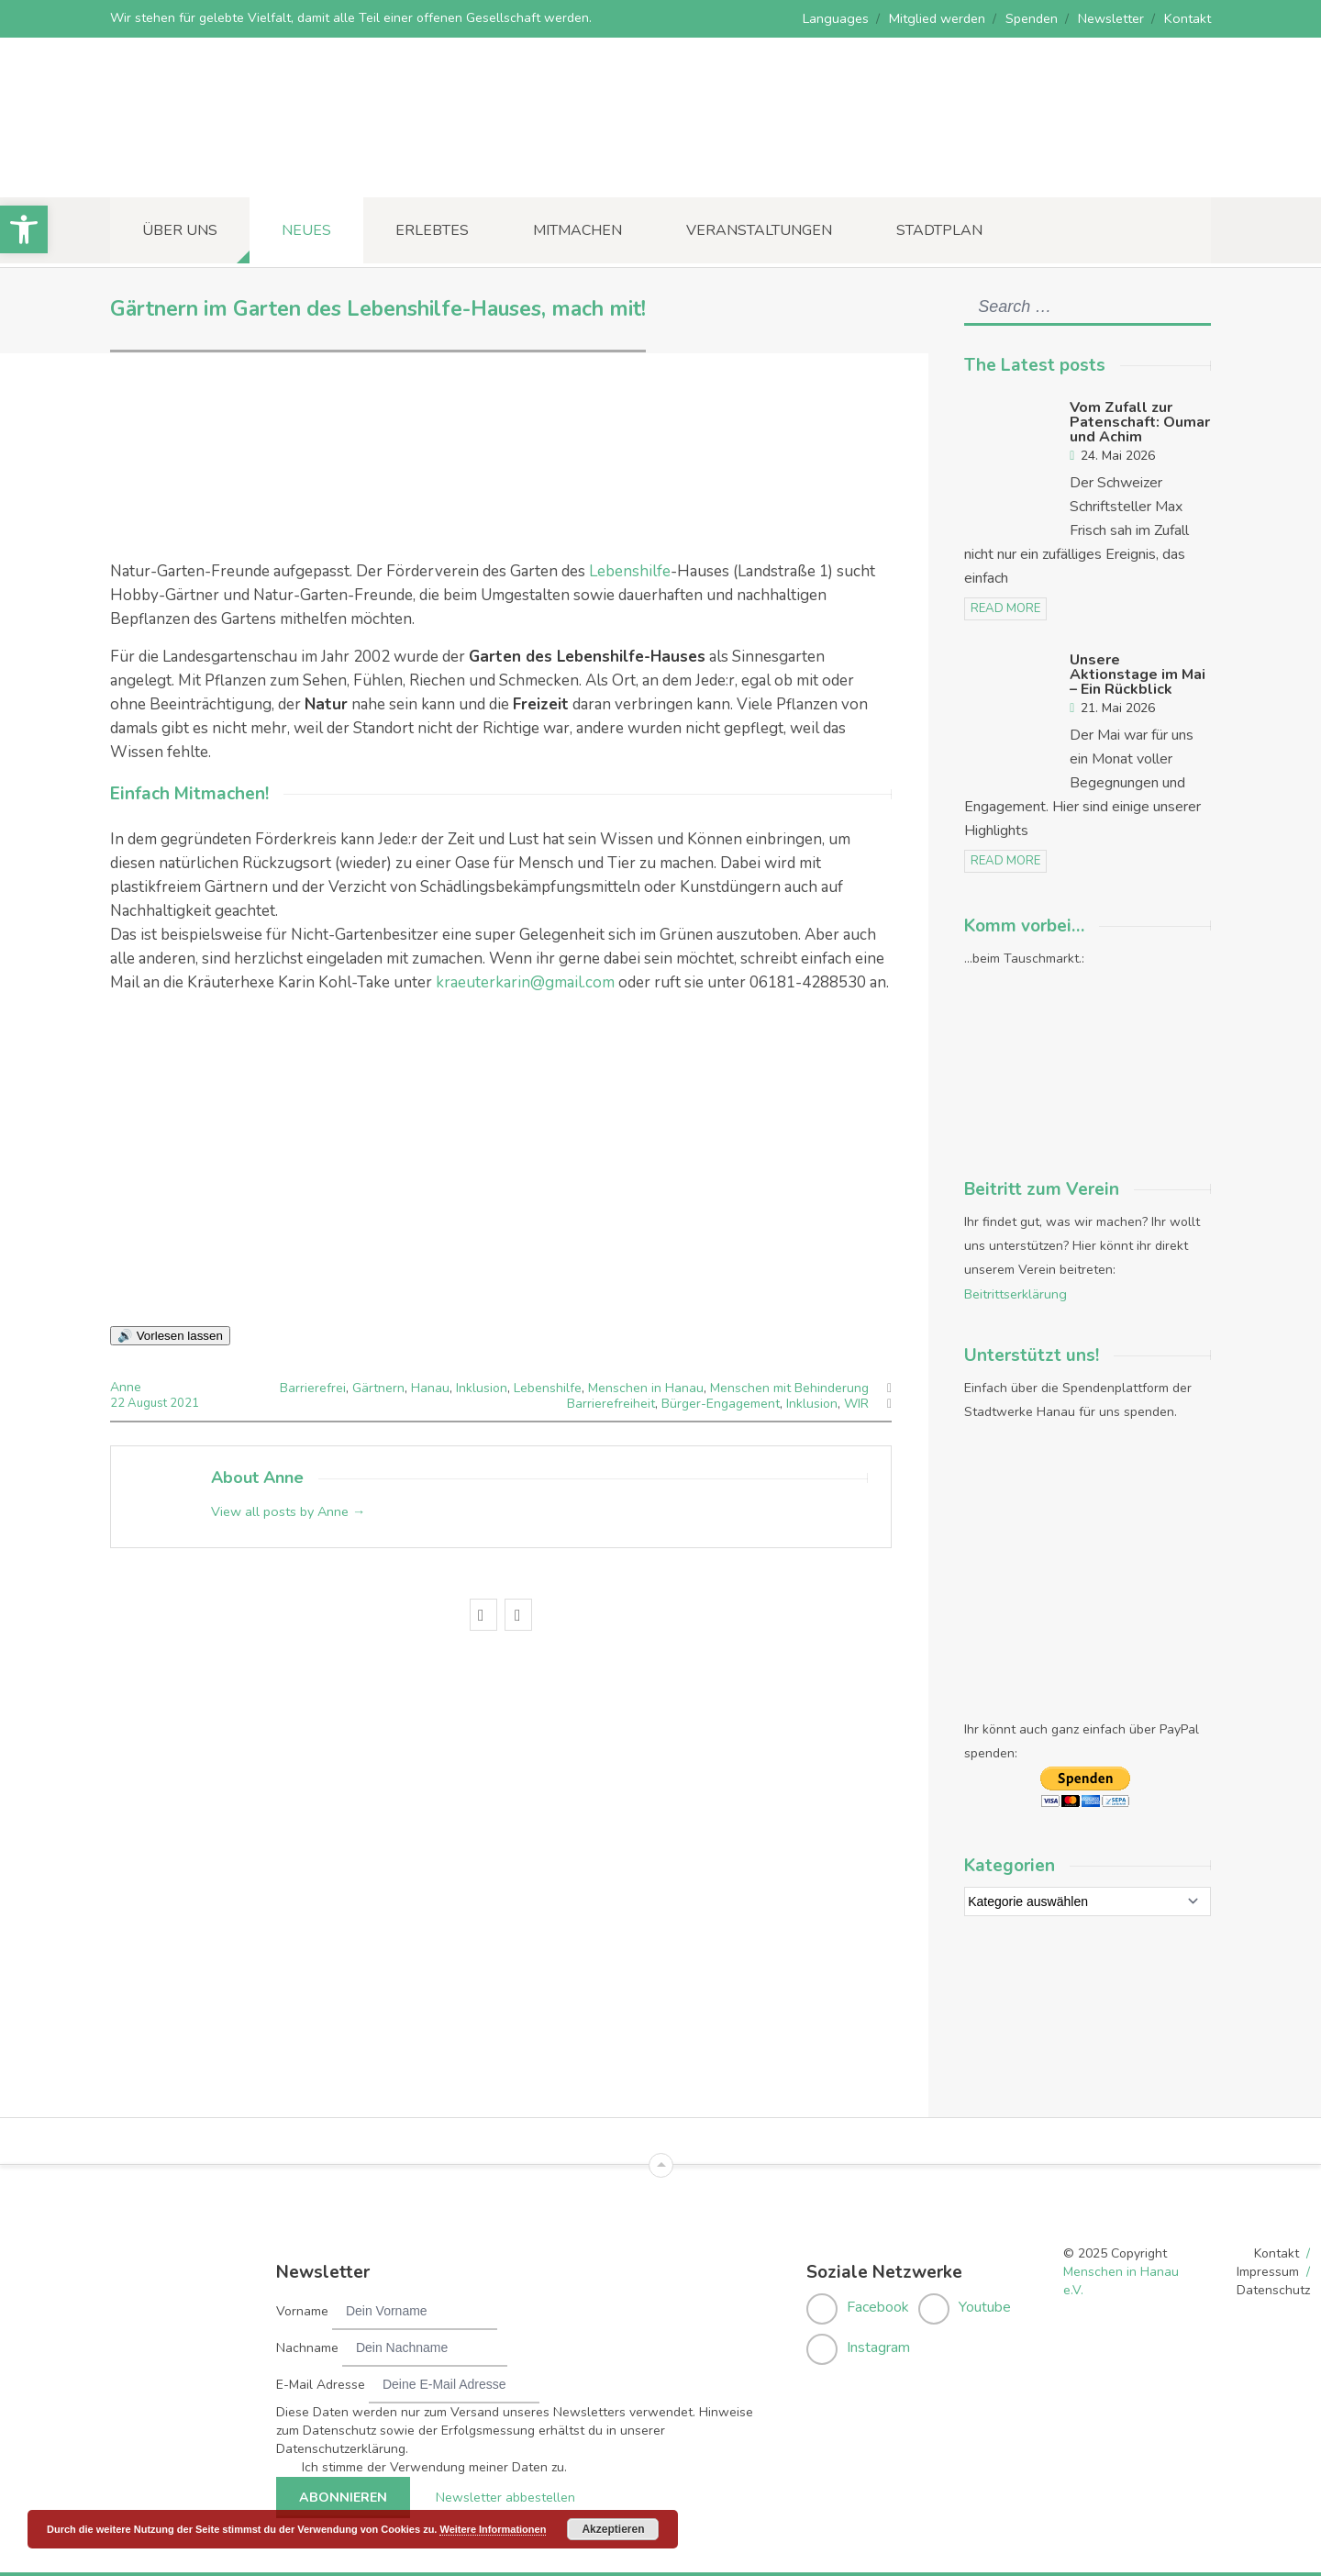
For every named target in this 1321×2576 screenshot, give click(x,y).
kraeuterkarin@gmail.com (525, 982)
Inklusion (481, 1387)
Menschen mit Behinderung (789, 1387)
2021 (183, 1402)
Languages (840, 18)
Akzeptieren (613, 2529)
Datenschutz (1273, 2284)
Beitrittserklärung (1015, 1291)
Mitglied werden (940, 18)
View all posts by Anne (287, 1510)
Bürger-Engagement (720, 1402)
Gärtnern (378, 1387)
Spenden (1033, 18)
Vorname (302, 2305)
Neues (306, 230)
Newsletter (1113, 18)
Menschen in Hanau (646, 1387)
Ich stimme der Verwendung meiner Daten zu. (434, 2461)
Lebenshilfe (630, 571)
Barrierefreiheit (611, 1402)
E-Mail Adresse (320, 2379)
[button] (24, 229)
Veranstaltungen (759, 230)
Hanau (430, 1387)
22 (119, 1402)
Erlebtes (432, 230)
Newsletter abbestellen (501, 2492)
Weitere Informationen (492, 2529)
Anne (125, 1387)
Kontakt (1188, 18)
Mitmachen (577, 230)
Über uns (179, 230)
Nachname (307, 2342)
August (148, 1402)
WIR (856, 1402)
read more (1005, 608)
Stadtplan (939, 230)
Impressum (1268, 2266)
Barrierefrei (313, 1387)
